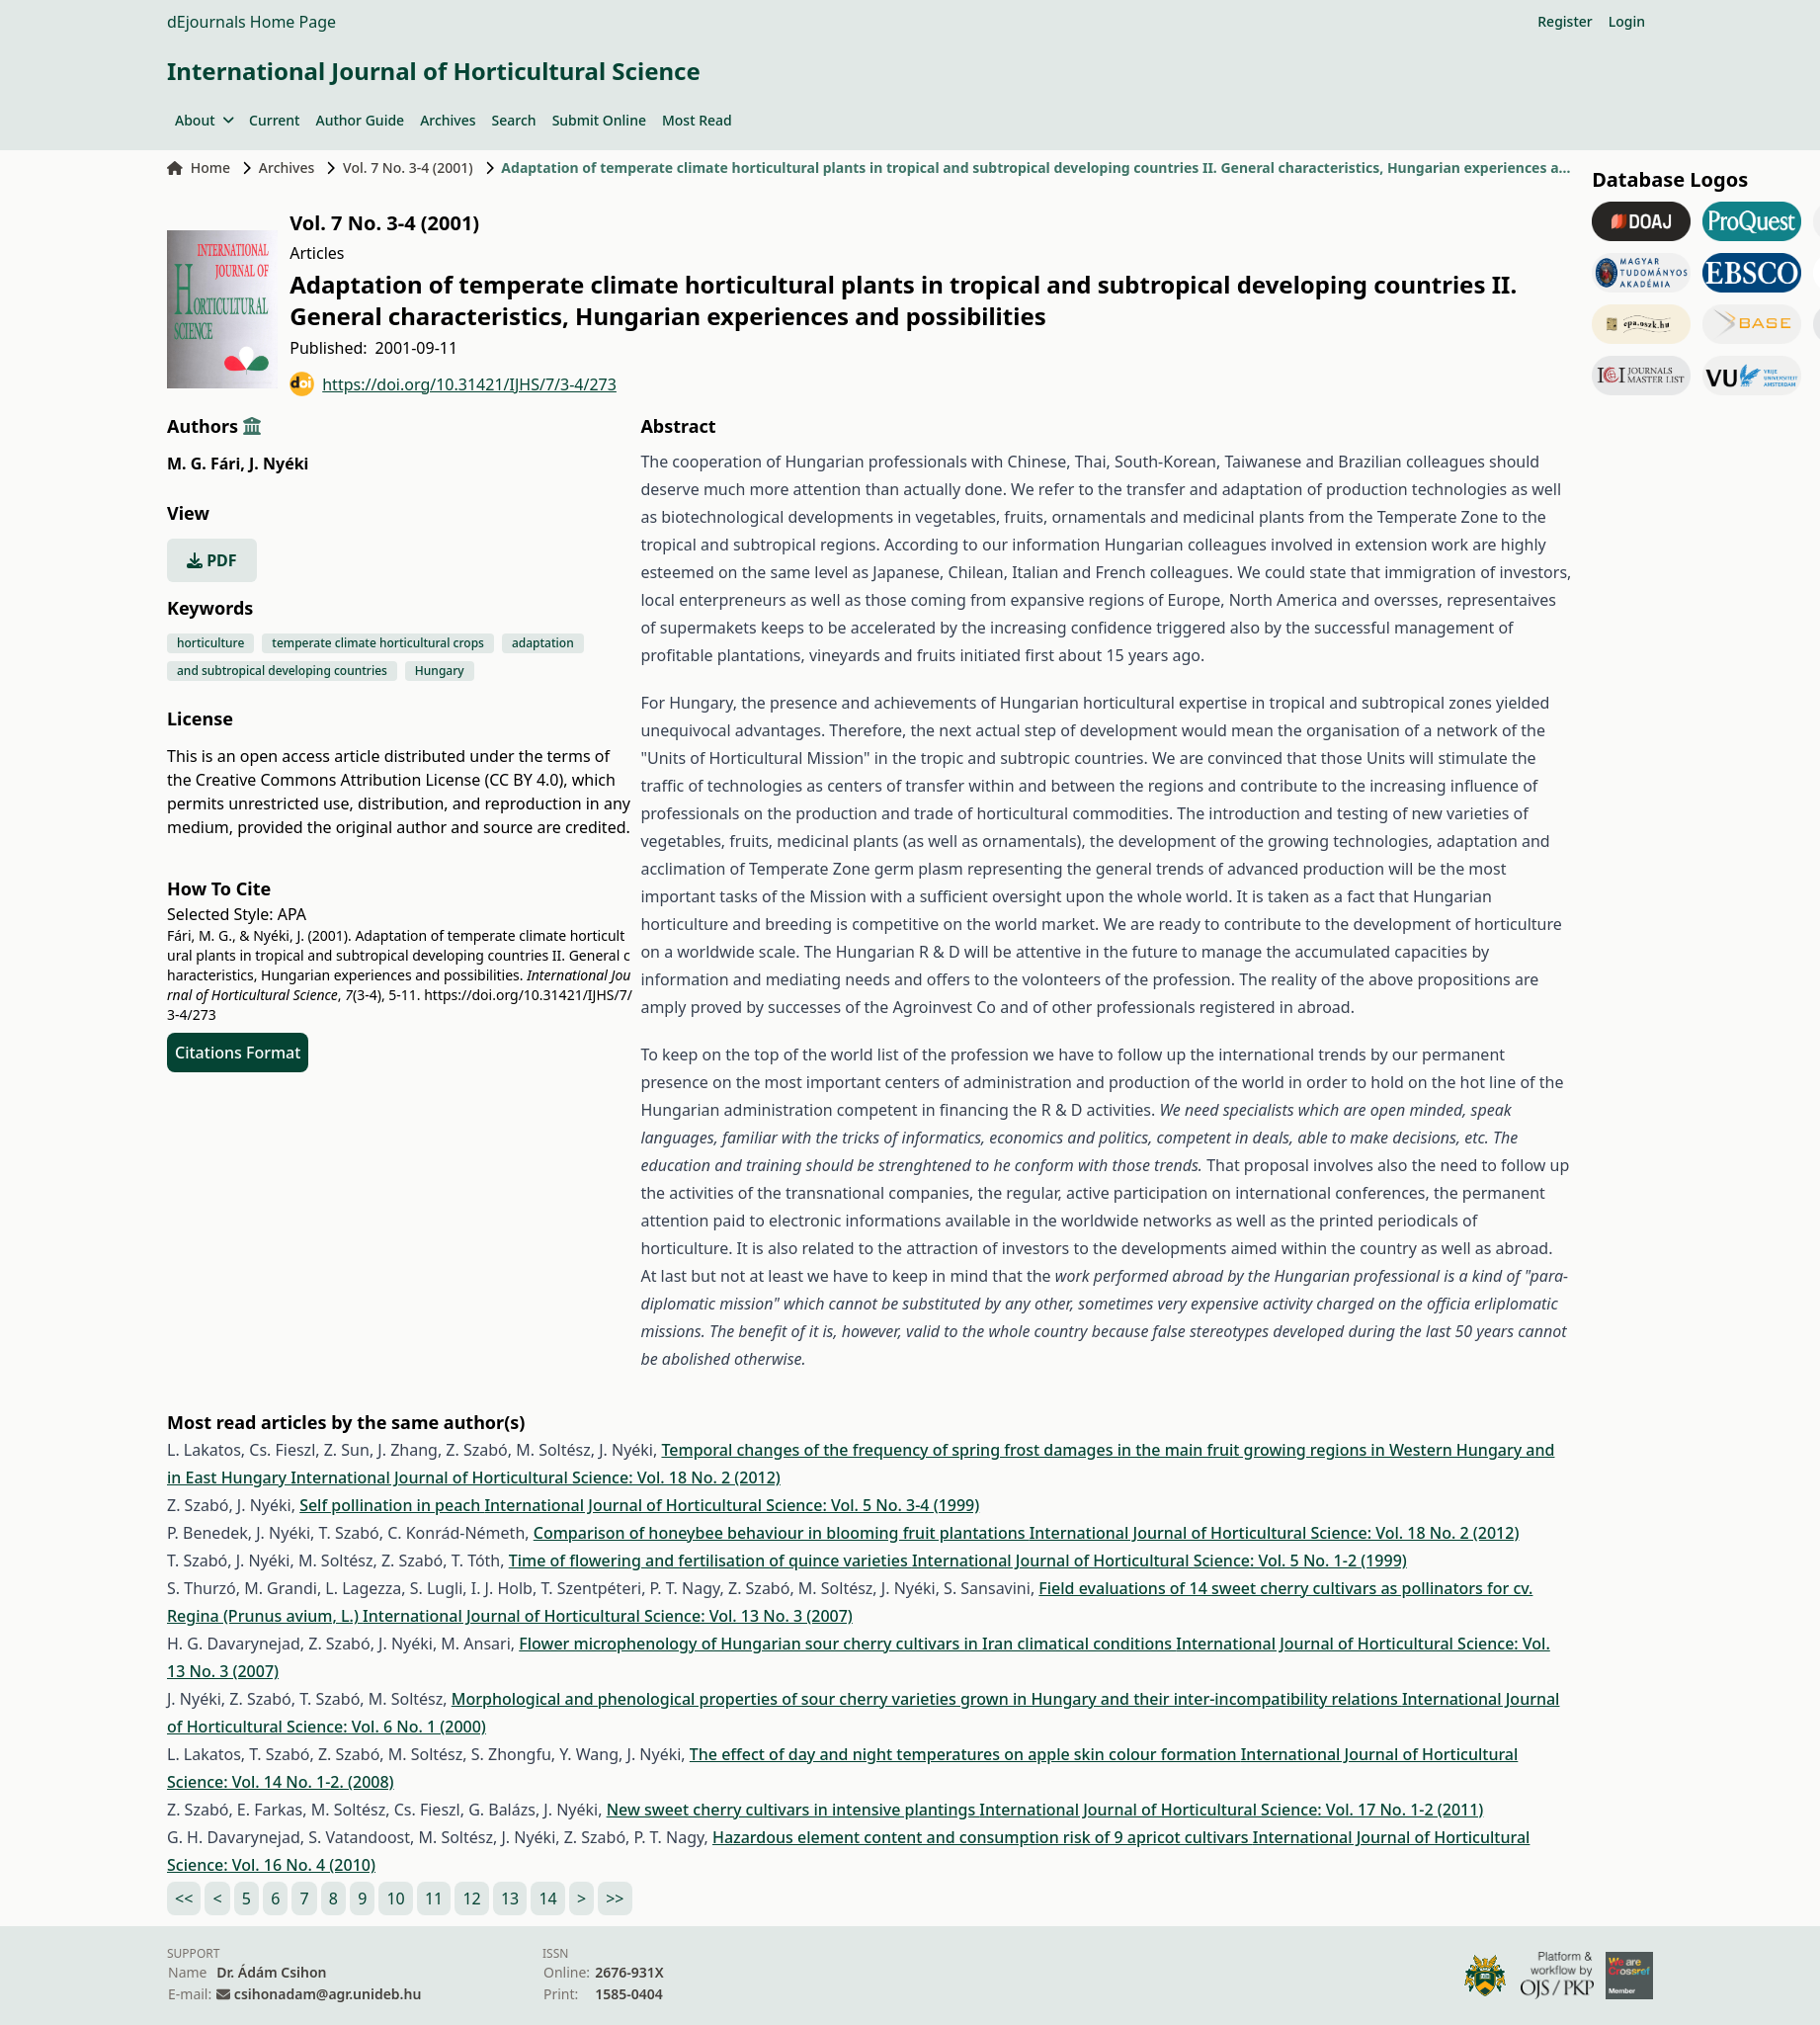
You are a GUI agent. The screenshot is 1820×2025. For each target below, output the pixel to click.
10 (395, 1898)
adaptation (543, 642)
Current (274, 120)
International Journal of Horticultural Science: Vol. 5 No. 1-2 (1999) (1159, 1560)
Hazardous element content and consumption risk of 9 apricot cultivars (982, 1837)
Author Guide (359, 120)
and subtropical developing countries (282, 670)
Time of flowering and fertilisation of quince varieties (710, 1560)
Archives (447, 120)
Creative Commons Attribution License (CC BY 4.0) (379, 780)
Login (1627, 21)
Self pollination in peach (391, 1505)
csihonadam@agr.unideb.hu (327, 1993)
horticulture (210, 642)
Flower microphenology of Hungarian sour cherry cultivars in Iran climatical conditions (847, 1643)
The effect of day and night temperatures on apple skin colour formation (965, 1754)
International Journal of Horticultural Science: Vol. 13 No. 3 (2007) (608, 1616)
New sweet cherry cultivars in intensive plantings (793, 1809)
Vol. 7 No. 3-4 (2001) (408, 167)
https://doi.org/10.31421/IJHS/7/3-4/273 (453, 384)
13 (510, 1898)
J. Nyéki (278, 463)
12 (471, 1898)
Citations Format (237, 1052)
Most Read (697, 120)
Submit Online (599, 120)
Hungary (439, 670)
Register (1564, 21)
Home (198, 167)
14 (547, 1898)
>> (614, 1898)
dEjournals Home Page (251, 22)
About (204, 120)
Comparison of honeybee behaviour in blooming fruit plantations (782, 1533)
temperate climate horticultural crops (378, 642)
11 (434, 1898)
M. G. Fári (206, 463)
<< (184, 1898)
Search (514, 120)
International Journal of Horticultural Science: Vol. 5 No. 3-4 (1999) (731, 1505)
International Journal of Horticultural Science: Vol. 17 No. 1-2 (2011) (1231, 1809)
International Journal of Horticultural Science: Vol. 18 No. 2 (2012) (535, 1477)
